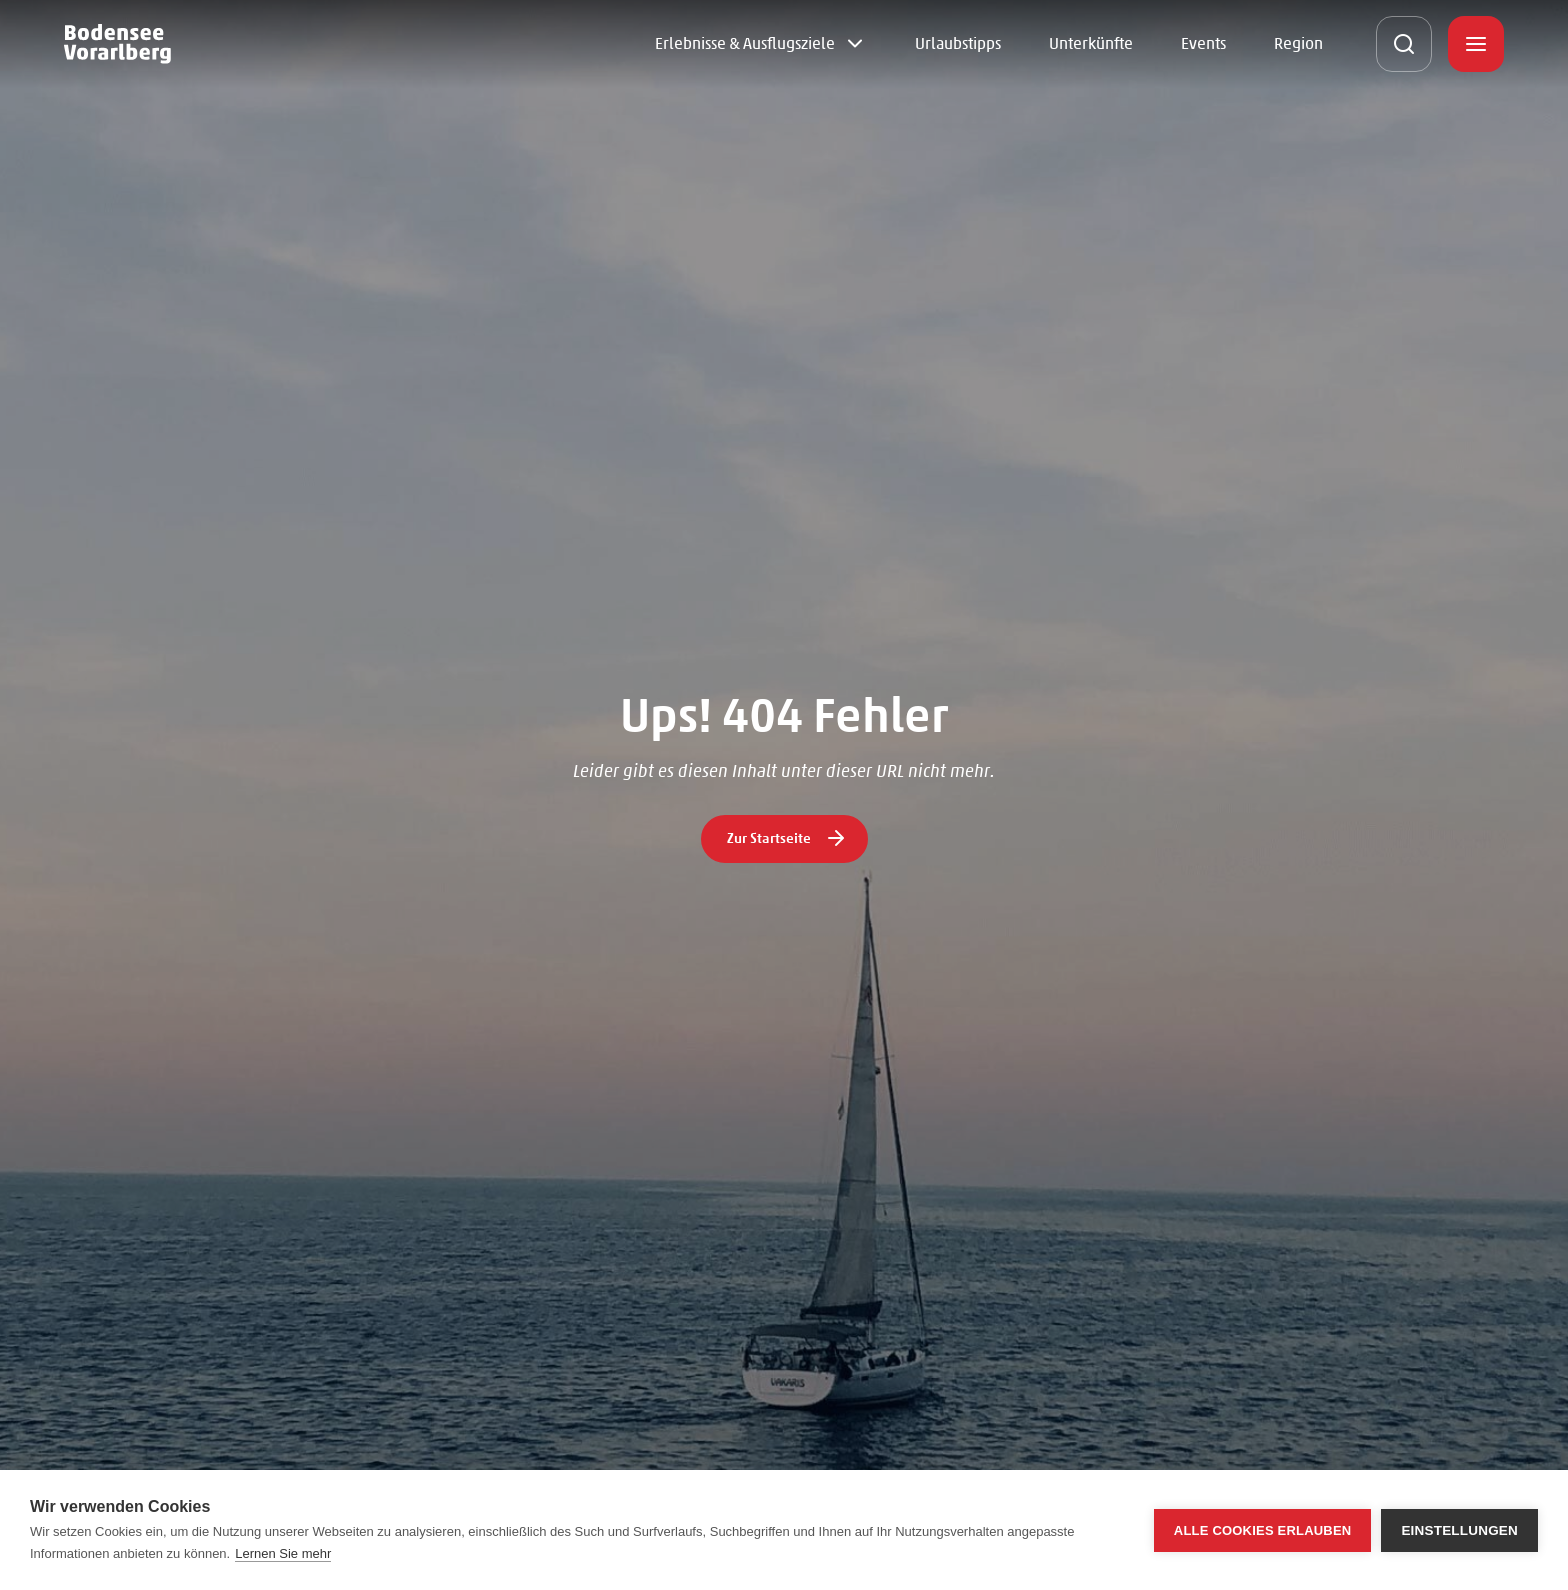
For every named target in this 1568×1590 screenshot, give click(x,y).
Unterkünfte (1091, 43)
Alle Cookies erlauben (1263, 1530)
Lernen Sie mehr (283, 1553)
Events (1203, 43)
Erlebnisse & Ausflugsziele (745, 43)
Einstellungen (1459, 1530)
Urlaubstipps (958, 43)
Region (1298, 43)
